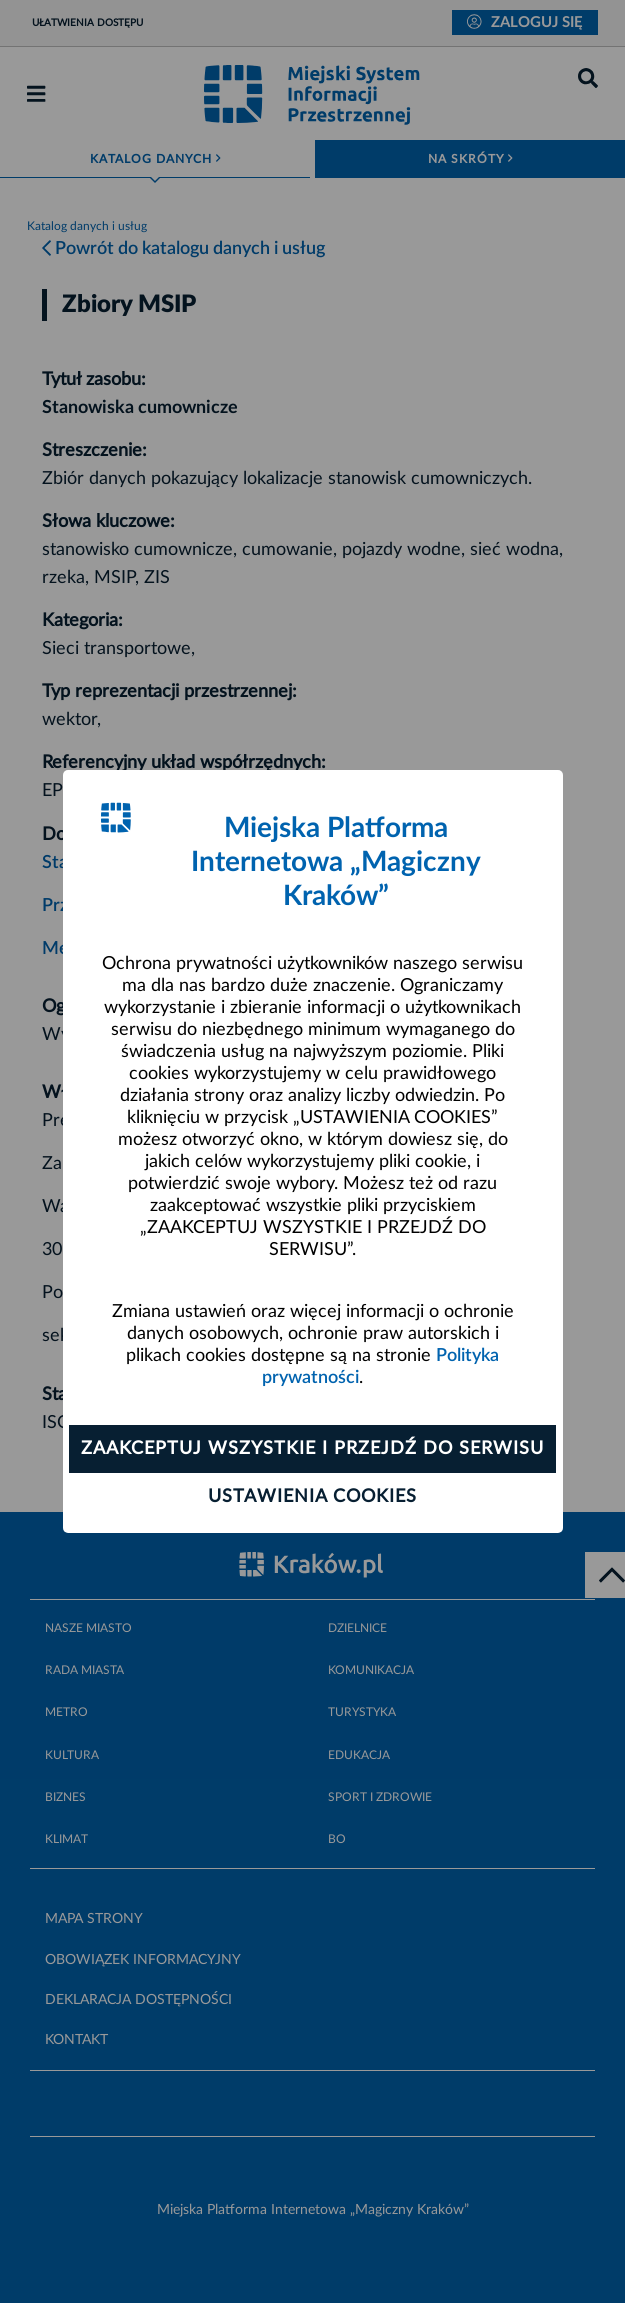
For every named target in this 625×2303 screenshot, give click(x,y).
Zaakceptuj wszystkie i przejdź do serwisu (312, 1449)
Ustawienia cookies (312, 1497)
